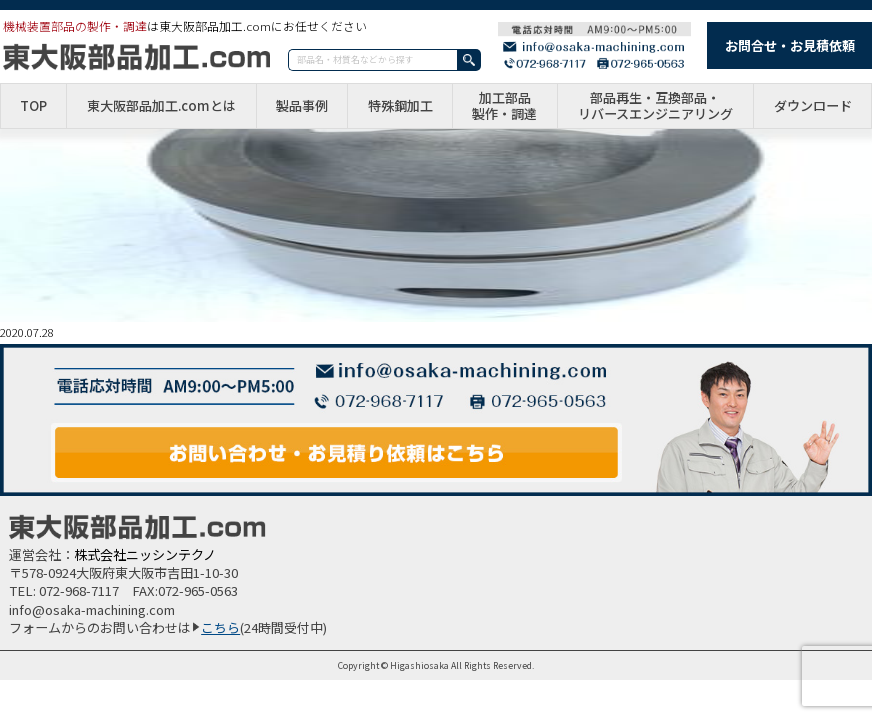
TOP (33, 106)
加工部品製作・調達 (504, 105)
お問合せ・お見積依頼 (790, 45)
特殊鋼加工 (400, 106)
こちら (220, 627)
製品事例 (302, 106)
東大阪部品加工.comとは (161, 106)
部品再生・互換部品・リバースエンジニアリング (655, 105)
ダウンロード (813, 106)
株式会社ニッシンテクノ (145, 554)
